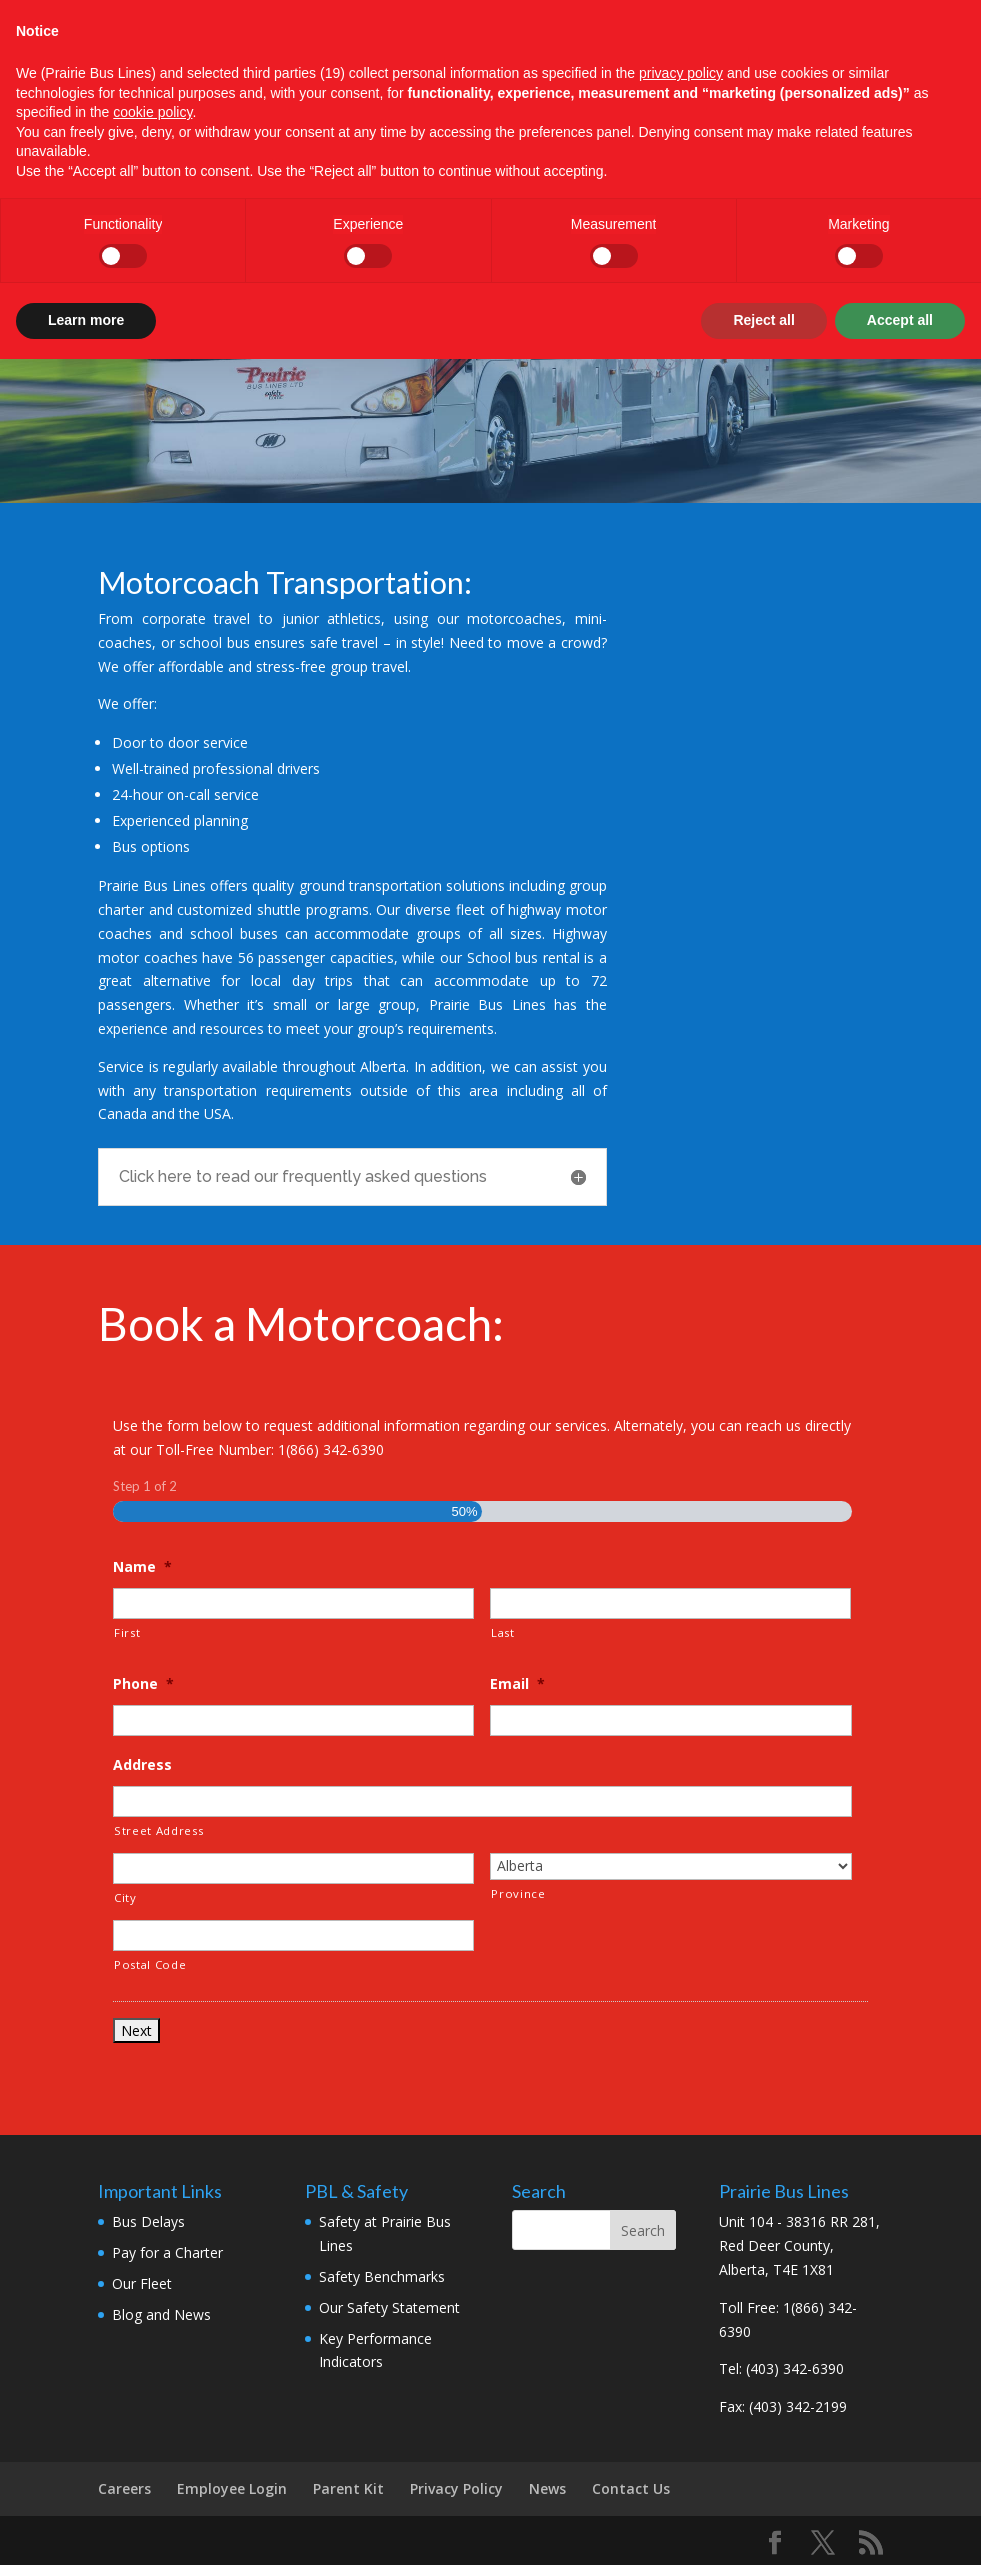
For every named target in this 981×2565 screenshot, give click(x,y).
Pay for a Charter (167, 2252)
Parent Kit (348, 2488)
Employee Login (232, 2488)
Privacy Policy (456, 2488)
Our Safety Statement (389, 2307)
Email (517, 1684)
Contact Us (631, 2488)
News (547, 2488)
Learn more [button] (86, 320)
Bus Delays (148, 2221)
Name (142, 1567)
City (125, 1897)
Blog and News (161, 2314)
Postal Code (150, 1964)
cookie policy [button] (152, 112)
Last (503, 1632)
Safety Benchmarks (382, 2276)
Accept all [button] (900, 320)
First (127, 1632)
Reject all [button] (763, 320)
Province (518, 1893)
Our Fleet (142, 2283)
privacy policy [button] (681, 73)
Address (142, 1765)
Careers (124, 2488)
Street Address (158, 1830)
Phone (143, 1684)
